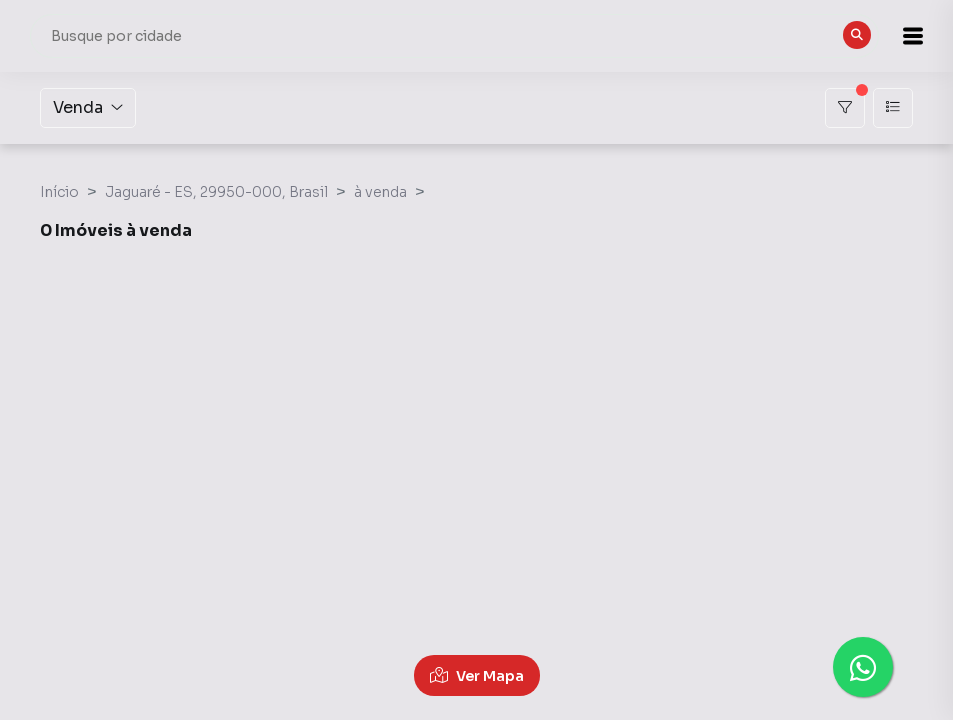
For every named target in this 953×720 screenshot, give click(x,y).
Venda (88, 107)
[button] (903, 36)
